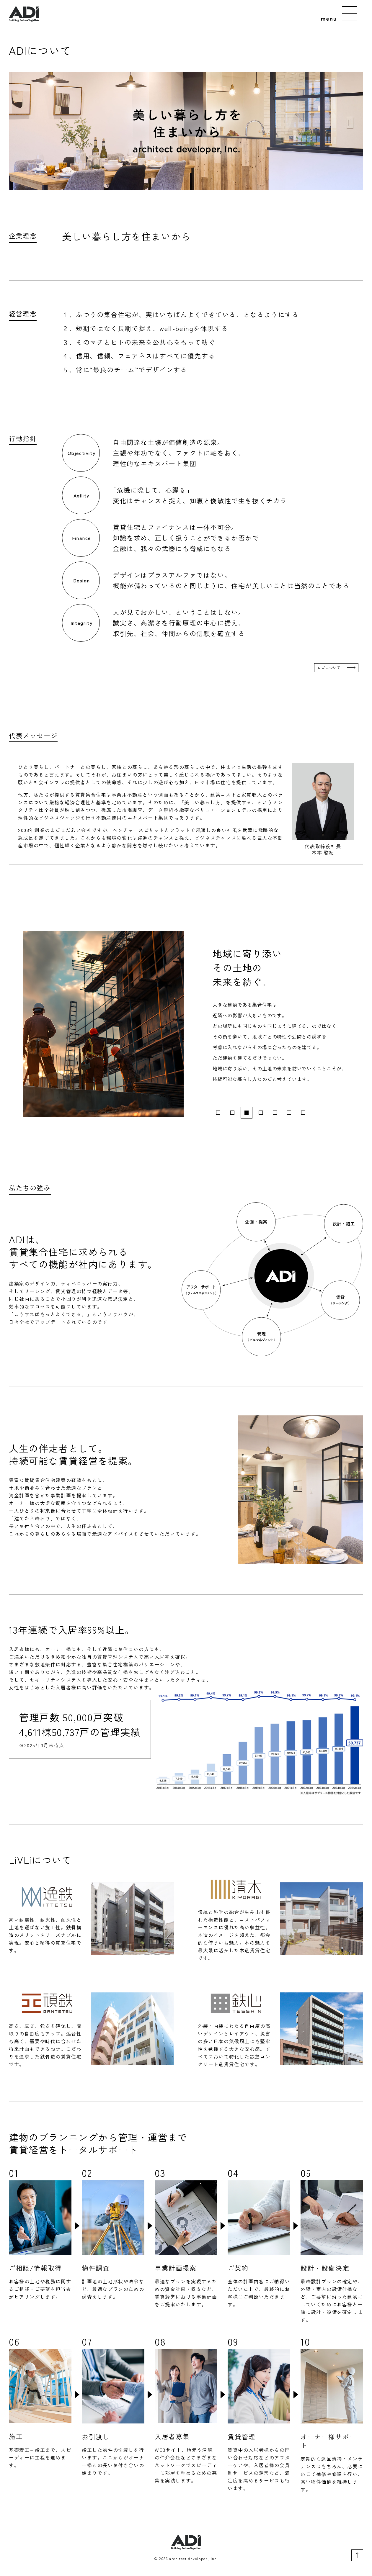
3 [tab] (246, 1112)
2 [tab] (232, 1112)
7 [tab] (303, 1112)
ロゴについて (328, 667)
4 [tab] (261, 1112)
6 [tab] (289, 1112)
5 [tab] (275, 1112)
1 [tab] (218, 1112)
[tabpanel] (186, 1024)
